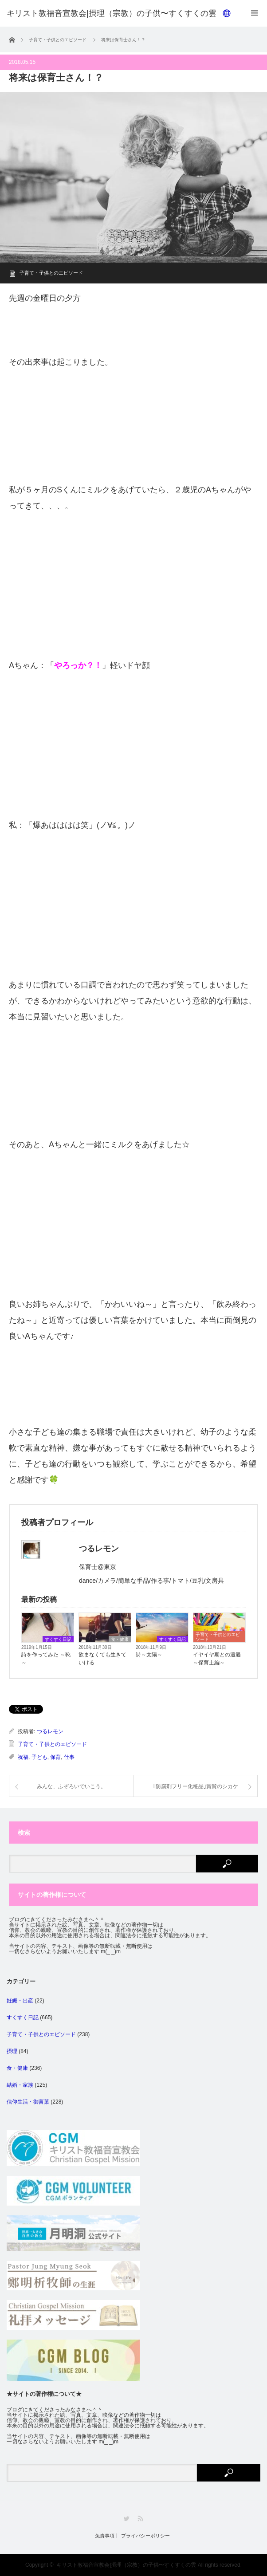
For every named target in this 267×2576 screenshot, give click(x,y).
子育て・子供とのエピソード (51, 272)
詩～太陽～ (149, 1655)
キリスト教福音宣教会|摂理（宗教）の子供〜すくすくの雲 (126, 2565)
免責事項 (104, 2535)
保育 (55, 1757)
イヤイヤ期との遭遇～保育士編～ (217, 1659)
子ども (39, 1757)
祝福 (23, 1757)
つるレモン (50, 1731)
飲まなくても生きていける (102, 1659)
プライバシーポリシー (145, 2535)
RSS (140, 2518)
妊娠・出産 (20, 2001)
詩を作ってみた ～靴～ (46, 1659)
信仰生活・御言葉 (28, 2102)
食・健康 (120, 1639)
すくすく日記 (58, 1639)
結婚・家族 (20, 2085)
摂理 (12, 2051)
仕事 (69, 1757)
